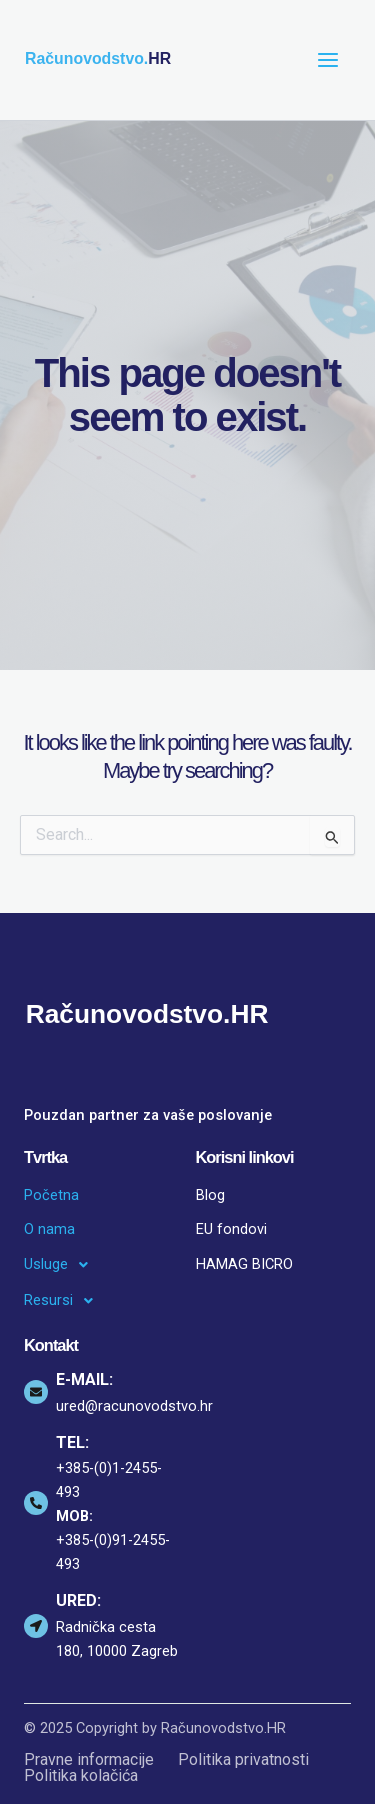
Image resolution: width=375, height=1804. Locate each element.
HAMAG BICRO (244, 1264)
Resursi (64, 1301)
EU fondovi (231, 1229)
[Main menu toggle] (328, 60)
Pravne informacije (89, 1760)
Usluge (61, 1265)
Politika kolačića (81, 1776)
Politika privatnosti (243, 1760)
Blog (210, 1195)
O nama (49, 1229)
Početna (51, 1195)
